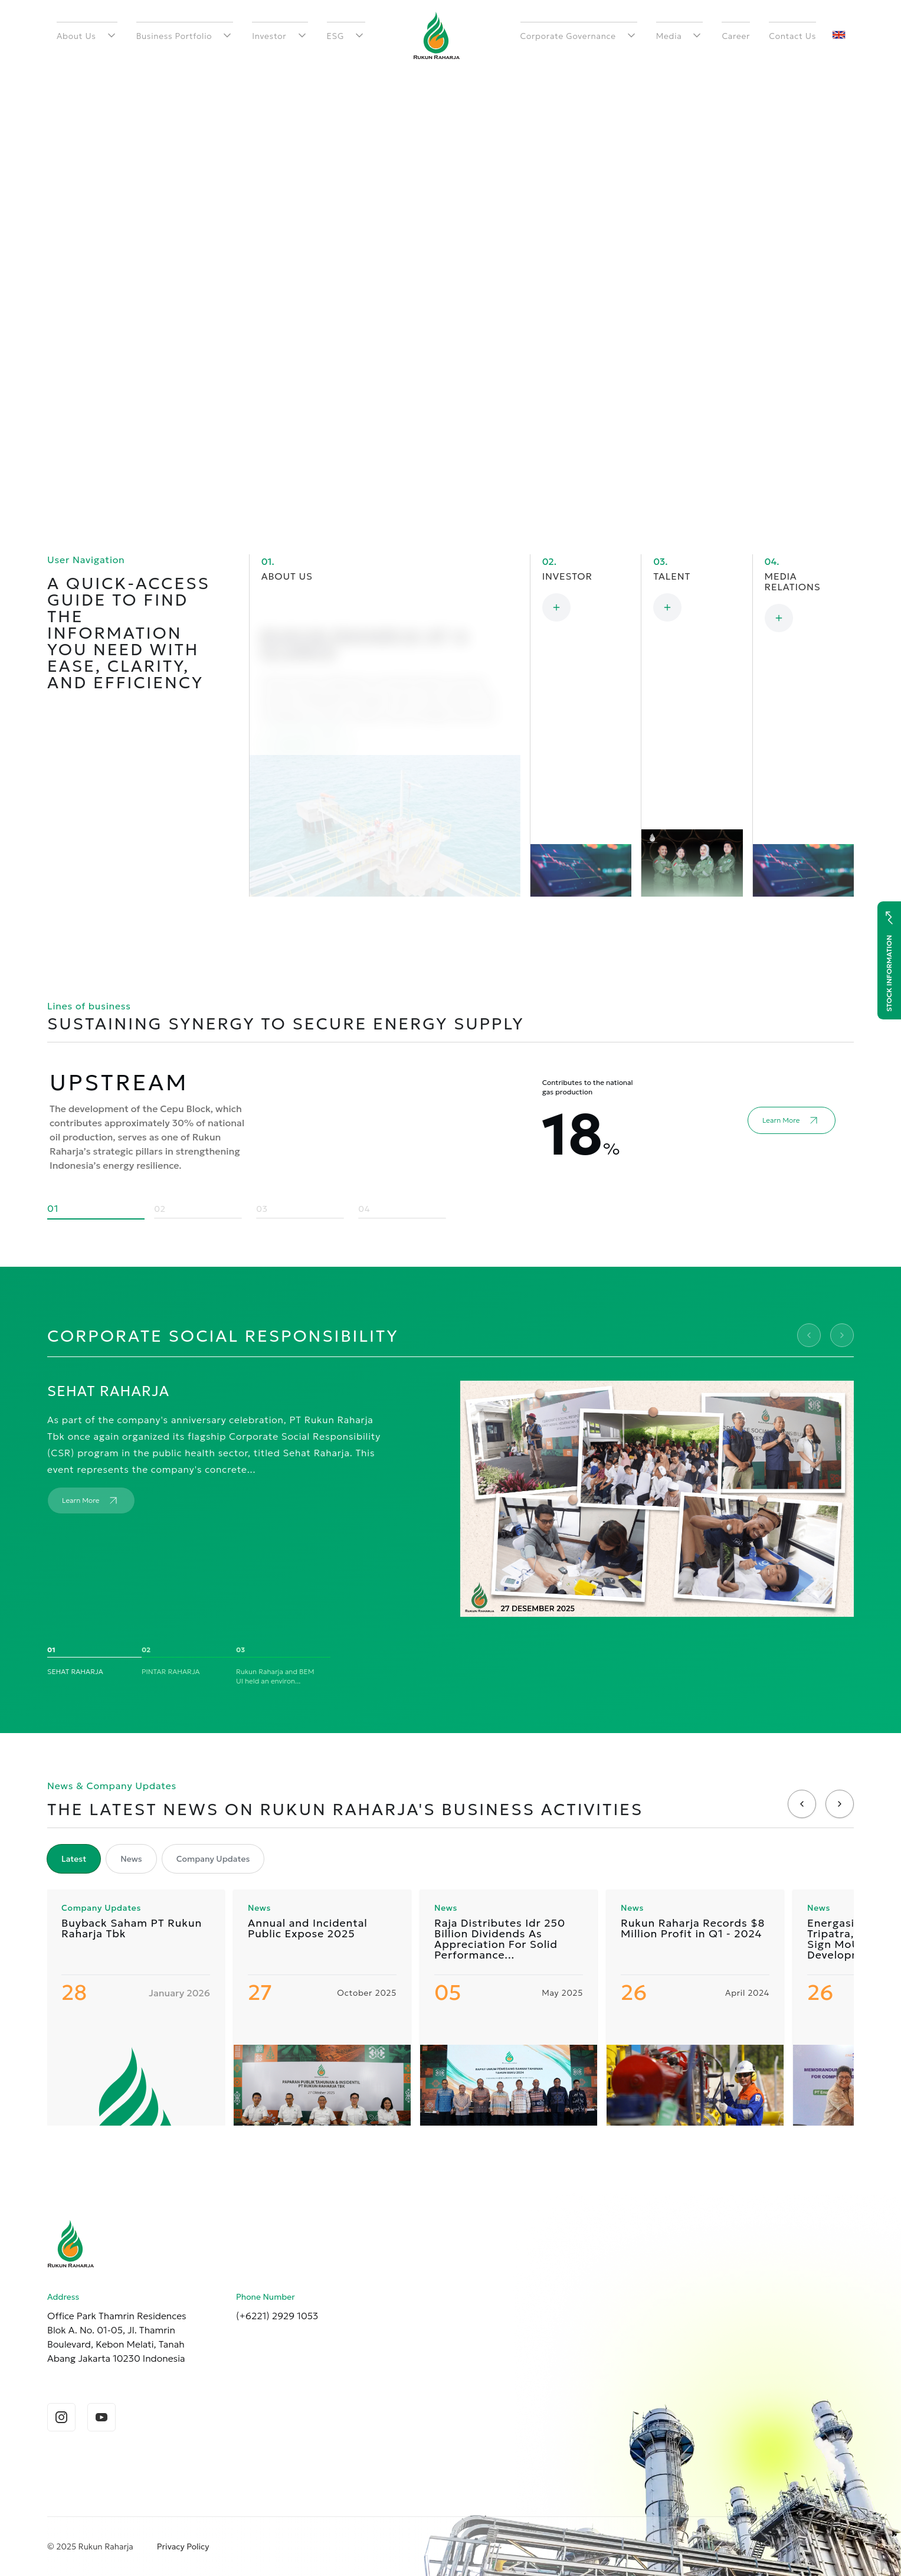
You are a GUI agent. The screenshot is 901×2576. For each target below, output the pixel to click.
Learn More (305, 708)
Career (736, 36)
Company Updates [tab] (213, 1858)
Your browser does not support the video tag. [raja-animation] (450, 253)
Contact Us (792, 36)
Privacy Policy (183, 2546)
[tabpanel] (450, 2007)
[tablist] (155, 1859)
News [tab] (131, 1858)
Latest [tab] (73, 1858)
